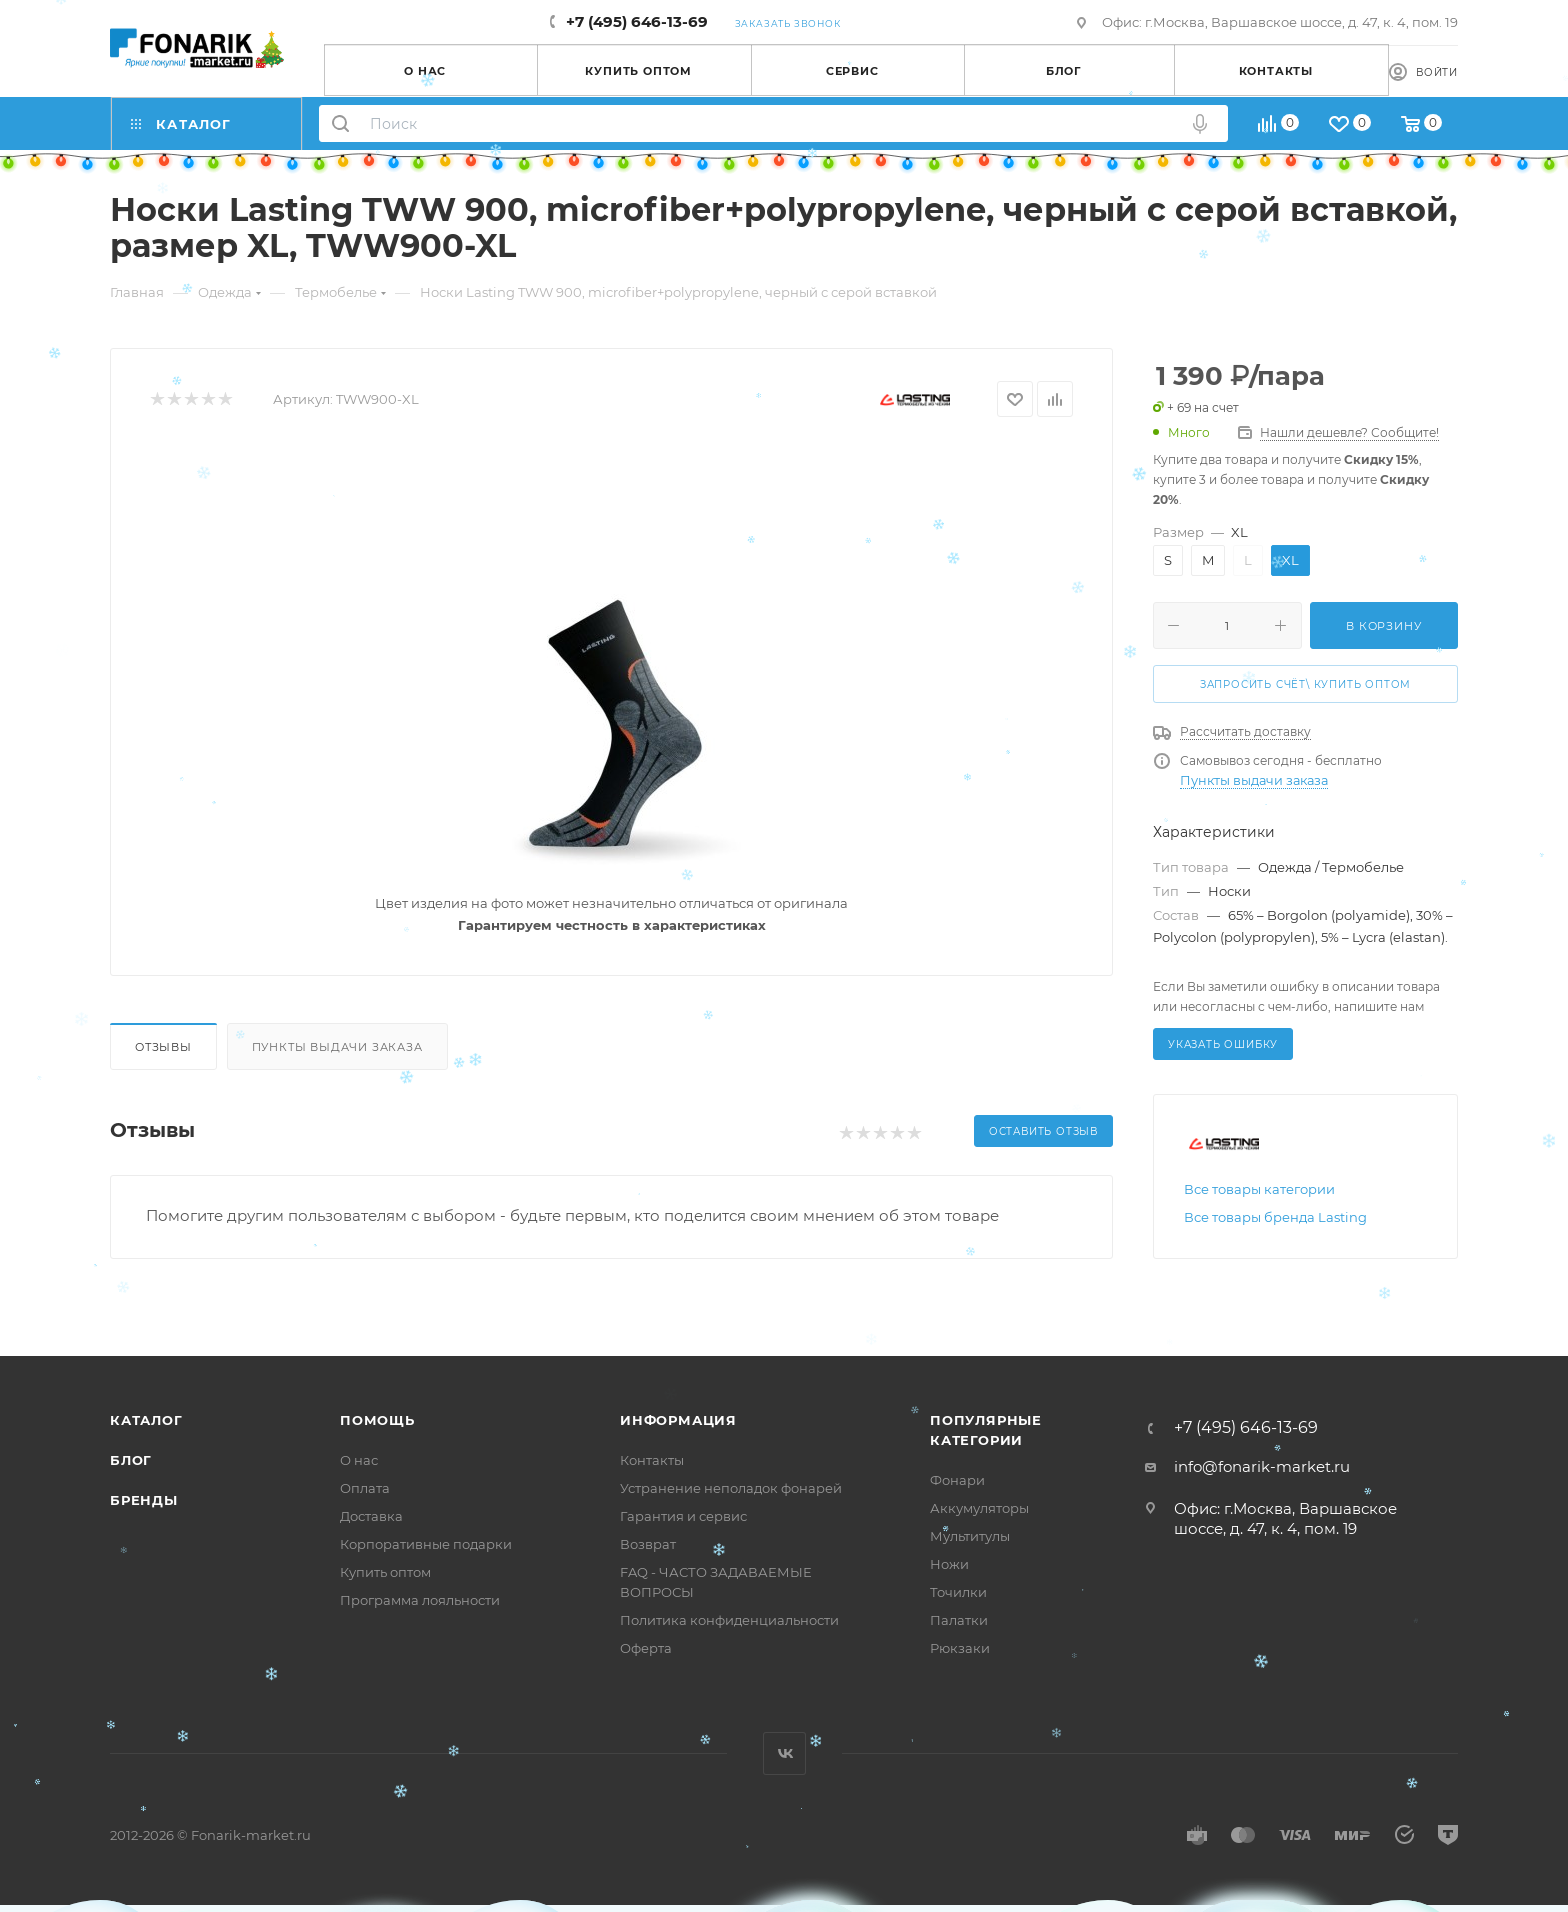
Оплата (365, 1488)
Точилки (958, 1592)
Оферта (646, 1648)
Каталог (146, 1420)
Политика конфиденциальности (729, 1620)
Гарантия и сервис (683, 1516)
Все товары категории (1259, 1189)
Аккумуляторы (979, 1508)
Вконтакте (784, 1753)
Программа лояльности (420, 1600)
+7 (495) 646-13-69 (637, 21)
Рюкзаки (960, 1648)
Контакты (652, 1460)
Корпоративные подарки (426, 1544)
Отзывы (163, 1047)
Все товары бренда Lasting (1275, 1217)
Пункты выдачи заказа (337, 1047)
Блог (131, 1460)
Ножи (949, 1564)
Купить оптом (385, 1572)
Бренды (144, 1500)
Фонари (957, 1480)
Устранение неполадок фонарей (731, 1488)
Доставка (371, 1516)
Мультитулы (970, 1536)
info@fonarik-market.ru (1262, 1466)
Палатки (959, 1620)
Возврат (648, 1544)
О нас (359, 1460)
